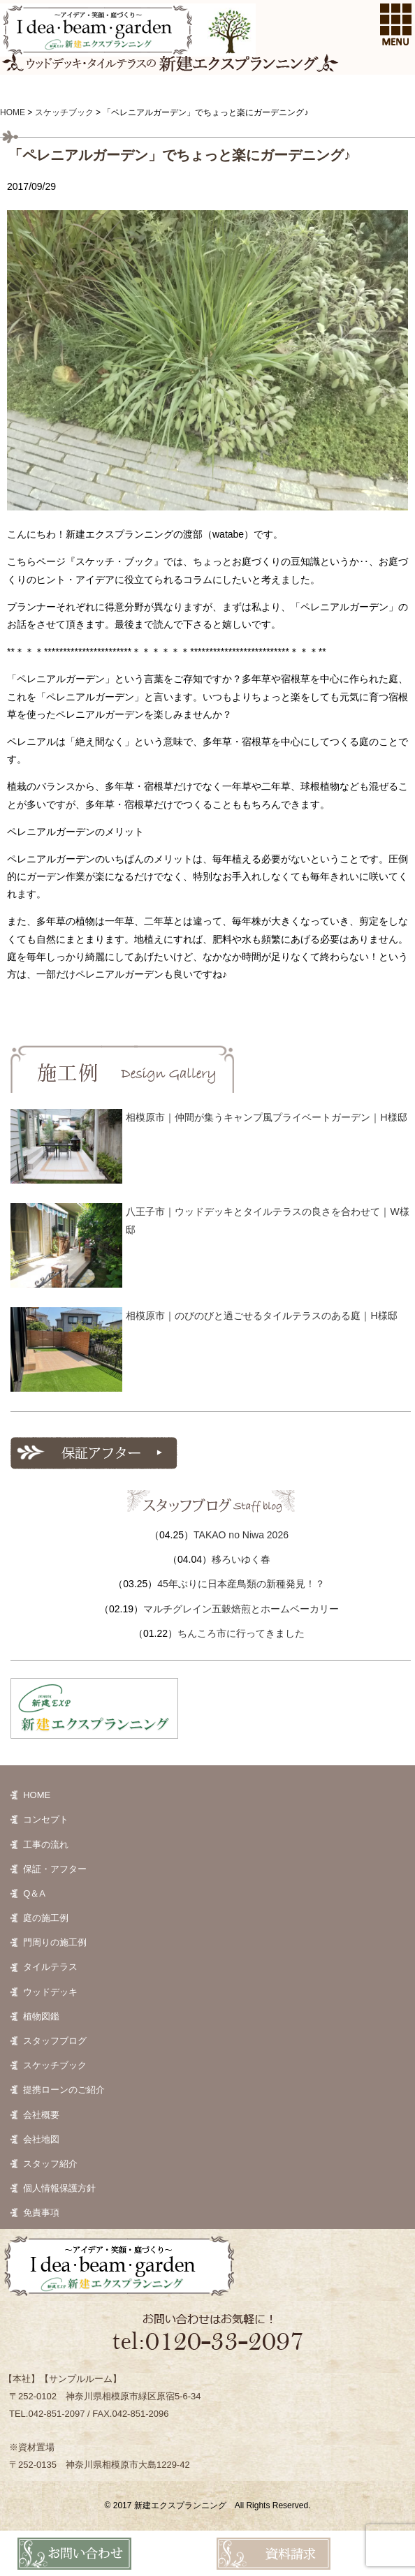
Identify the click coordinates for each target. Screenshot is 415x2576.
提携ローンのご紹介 (64, 2089)
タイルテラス (50, 1967)
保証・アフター (55, 1869)
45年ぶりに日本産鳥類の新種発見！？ (241, 1583)
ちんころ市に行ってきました (241, 1633)
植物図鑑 (41, 2016)
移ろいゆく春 (241, 1559)
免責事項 (41, 2212)
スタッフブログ (55, 2041)
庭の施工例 (45, 1918)
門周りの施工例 (55, 1942)
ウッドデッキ (50, 1992)
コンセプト (45, 1819)
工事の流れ (45, 1844)
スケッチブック (55, 2065)
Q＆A (34, 1893)
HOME (36, 1795)
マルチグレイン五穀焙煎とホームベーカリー (241, 1608)
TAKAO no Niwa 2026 (241, 1534)
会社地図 (41, 2139)
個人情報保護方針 (59, 2188)
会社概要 (41, 2115)
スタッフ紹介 (50, 2163)
